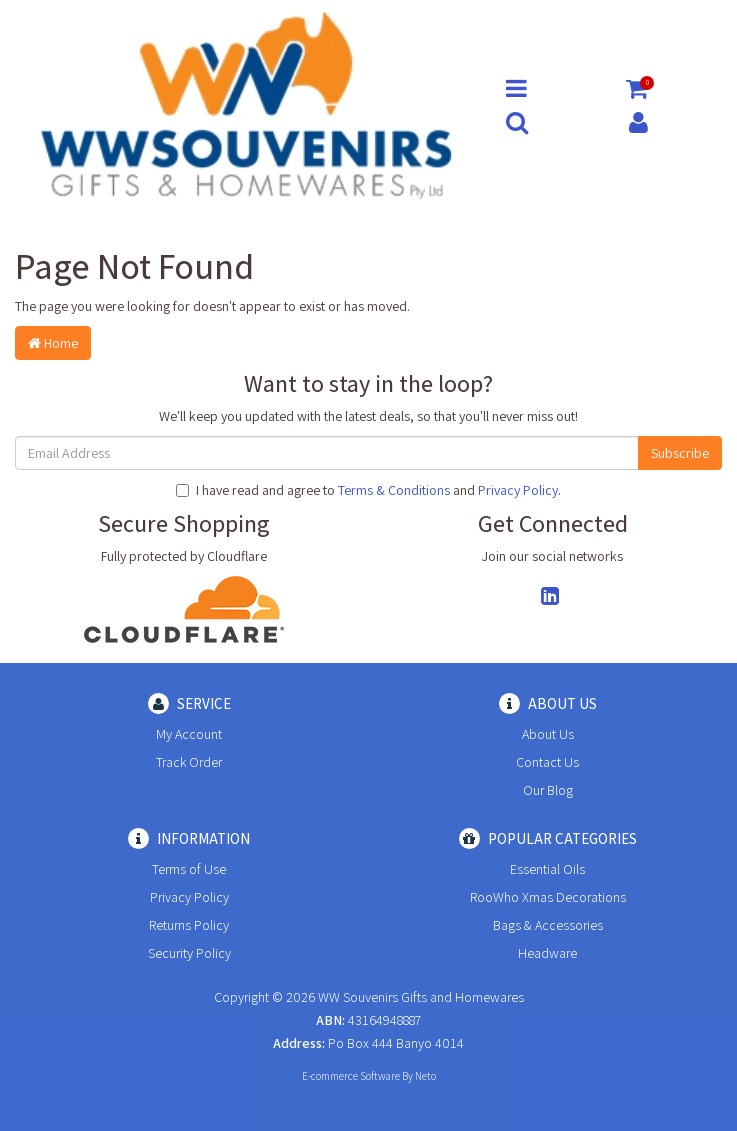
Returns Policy (189, 925)
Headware (547, 953)
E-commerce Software (351, 1076)
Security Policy (189, 953)
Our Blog (548, 790)
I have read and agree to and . (368, 490)
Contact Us (547, 762)
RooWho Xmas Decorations (548, 897)
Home (53, 343)
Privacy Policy (518, 490)
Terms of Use (189, 869)
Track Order (189, 762)
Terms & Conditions (394, 490)
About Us (548, 734)
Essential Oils (547, 869)
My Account (189, 734)
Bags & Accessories (548, 925)
